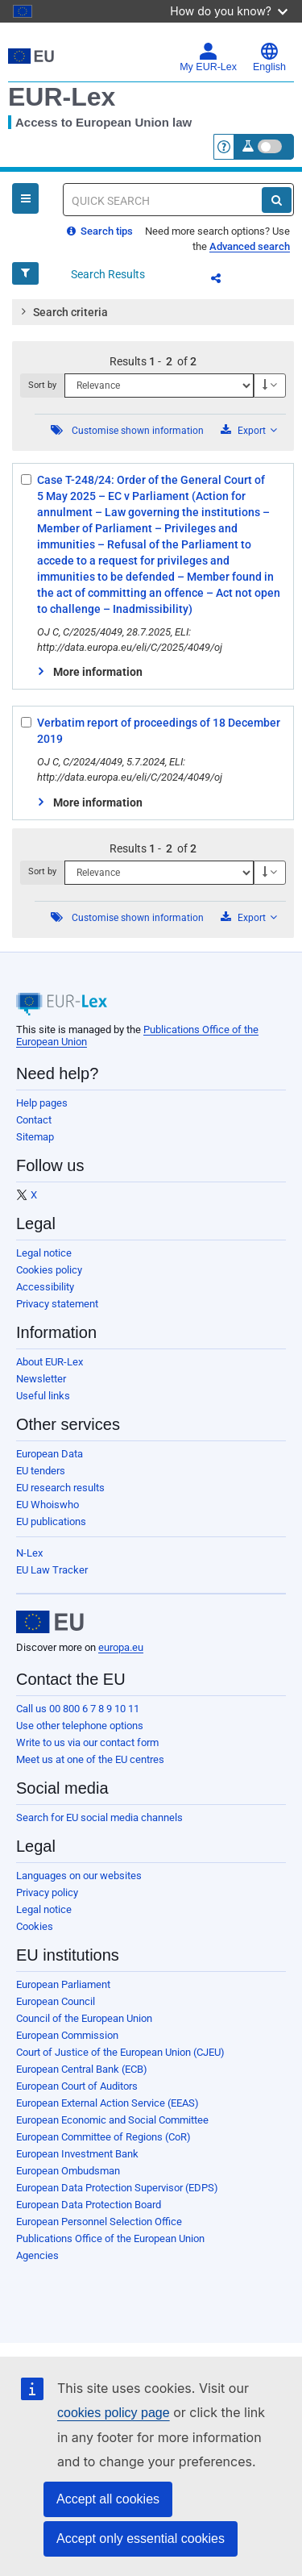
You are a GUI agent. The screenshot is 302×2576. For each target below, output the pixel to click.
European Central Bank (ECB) (81, 2069)
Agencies (37, 2255)
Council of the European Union (84, 2018)
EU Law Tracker (52, 1570)
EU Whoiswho (47, 1504)
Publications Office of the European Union (110, 2238)
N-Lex (29, 1553)
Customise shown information (138, 430)
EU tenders (40, 1471)
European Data (49, 1454)
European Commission (67, 2035)
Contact (34, 1120)
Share (225, 281)
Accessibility (45, 1287)
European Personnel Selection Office (99, 2221)
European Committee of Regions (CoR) (103, 2137)
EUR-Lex (61, 96)
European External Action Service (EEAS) (107, 2103)
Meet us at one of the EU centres (90, 1759)
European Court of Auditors (77, 2086)
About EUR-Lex (49, 1362)
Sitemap (35, 1137)
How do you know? (229, 11)
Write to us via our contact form (87, 1742)
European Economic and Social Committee (112, 2120)
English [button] (269, 57)
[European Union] (50, 1622)
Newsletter (41, 1379)
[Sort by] (159, 385)
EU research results (60, 1488)
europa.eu (120, 1647)
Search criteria (63, 311)
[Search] (277, 200)
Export (249, 430)
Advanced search (249, 246)
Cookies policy (49, 1270)
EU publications (51, 1521)
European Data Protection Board (88, 2205)
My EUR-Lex (208, 57)
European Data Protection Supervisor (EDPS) (117, 2188)
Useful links (43, 1396)
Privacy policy (47, 1892)
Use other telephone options (79, 1725)
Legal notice (44, 1253)
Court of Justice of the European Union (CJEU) (120, 2052)
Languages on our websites (79, 1875)
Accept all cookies (107, 2499)
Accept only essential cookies (140, 2538)
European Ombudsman (68, 2171)
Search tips (100, 231)
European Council (55, 2001)
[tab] (153, 312)
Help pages (42, 1103)
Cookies (34, 1926)
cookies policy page (113, 2413)
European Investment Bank (77, 2154)
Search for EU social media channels (99, 1817)
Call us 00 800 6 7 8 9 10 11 (77, 1709)
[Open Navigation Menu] (25, 198)
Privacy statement (57, 1304)
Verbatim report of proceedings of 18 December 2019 (158, 730)
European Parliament (63, 1984)
